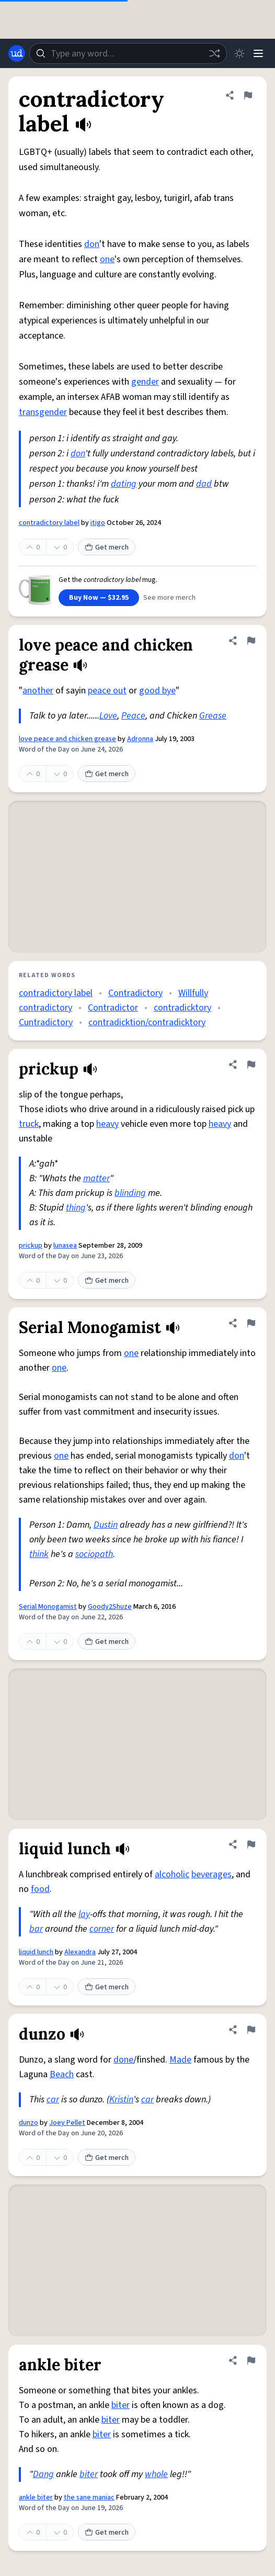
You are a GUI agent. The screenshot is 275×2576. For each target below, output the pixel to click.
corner (101, 1928)
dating (123, 483)
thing (76, 1207)
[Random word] (214, 53)
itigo (97, 523)
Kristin (121, 2099)
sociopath (94, 1554)
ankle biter (36, 2497)
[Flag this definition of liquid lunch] (251, 1844)
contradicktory (182, 1007)
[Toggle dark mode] (239, 53)
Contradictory (135, 993)
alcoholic (172, 1874)
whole (156, 2474)
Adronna (140, 739)
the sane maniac (89, 2497)
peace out (107, 690)
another (37, 690)
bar (36, 1928)
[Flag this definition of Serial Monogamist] (251, 1323)
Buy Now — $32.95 (99, 597)
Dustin (106, 1524)
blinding (130, 1193)
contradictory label (49, 523)
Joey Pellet (67, 2123)
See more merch (169, 597)
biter (120, 2405)
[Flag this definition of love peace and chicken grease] (251, 640)
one (107, 259)
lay (84, 1914)
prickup (30, 1245)
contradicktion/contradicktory (146, 1022)
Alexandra (80, 1952)
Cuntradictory (46, 1022)
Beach (62, 2074)
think (39, 1554)
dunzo (28, 2123)
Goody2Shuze (110, 1606)
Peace (133, 715)
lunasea (65, 1245)
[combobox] (128, 53)
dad (204, 483)
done (123, 2059)
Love (108, 715)
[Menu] (258, 53)
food (40, 1889)
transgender (43, 412)
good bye (157, 690)
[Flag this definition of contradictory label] (247, 95)
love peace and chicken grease (67, 739)
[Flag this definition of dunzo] (251, 2029)
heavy (107, 1123)
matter (96, 1178)
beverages (211, 1874)
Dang (43, 2474)
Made (180, 2059)
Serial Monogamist (48, 1606)
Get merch (107, 547)
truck (29, 1123)
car (53, 2099)
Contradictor (113, 1007)
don (91, 244)
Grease (212, 715)
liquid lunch (36, 1952)
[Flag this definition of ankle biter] (251, 2360)
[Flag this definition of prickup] (251, 1064)
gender (145, 381)
